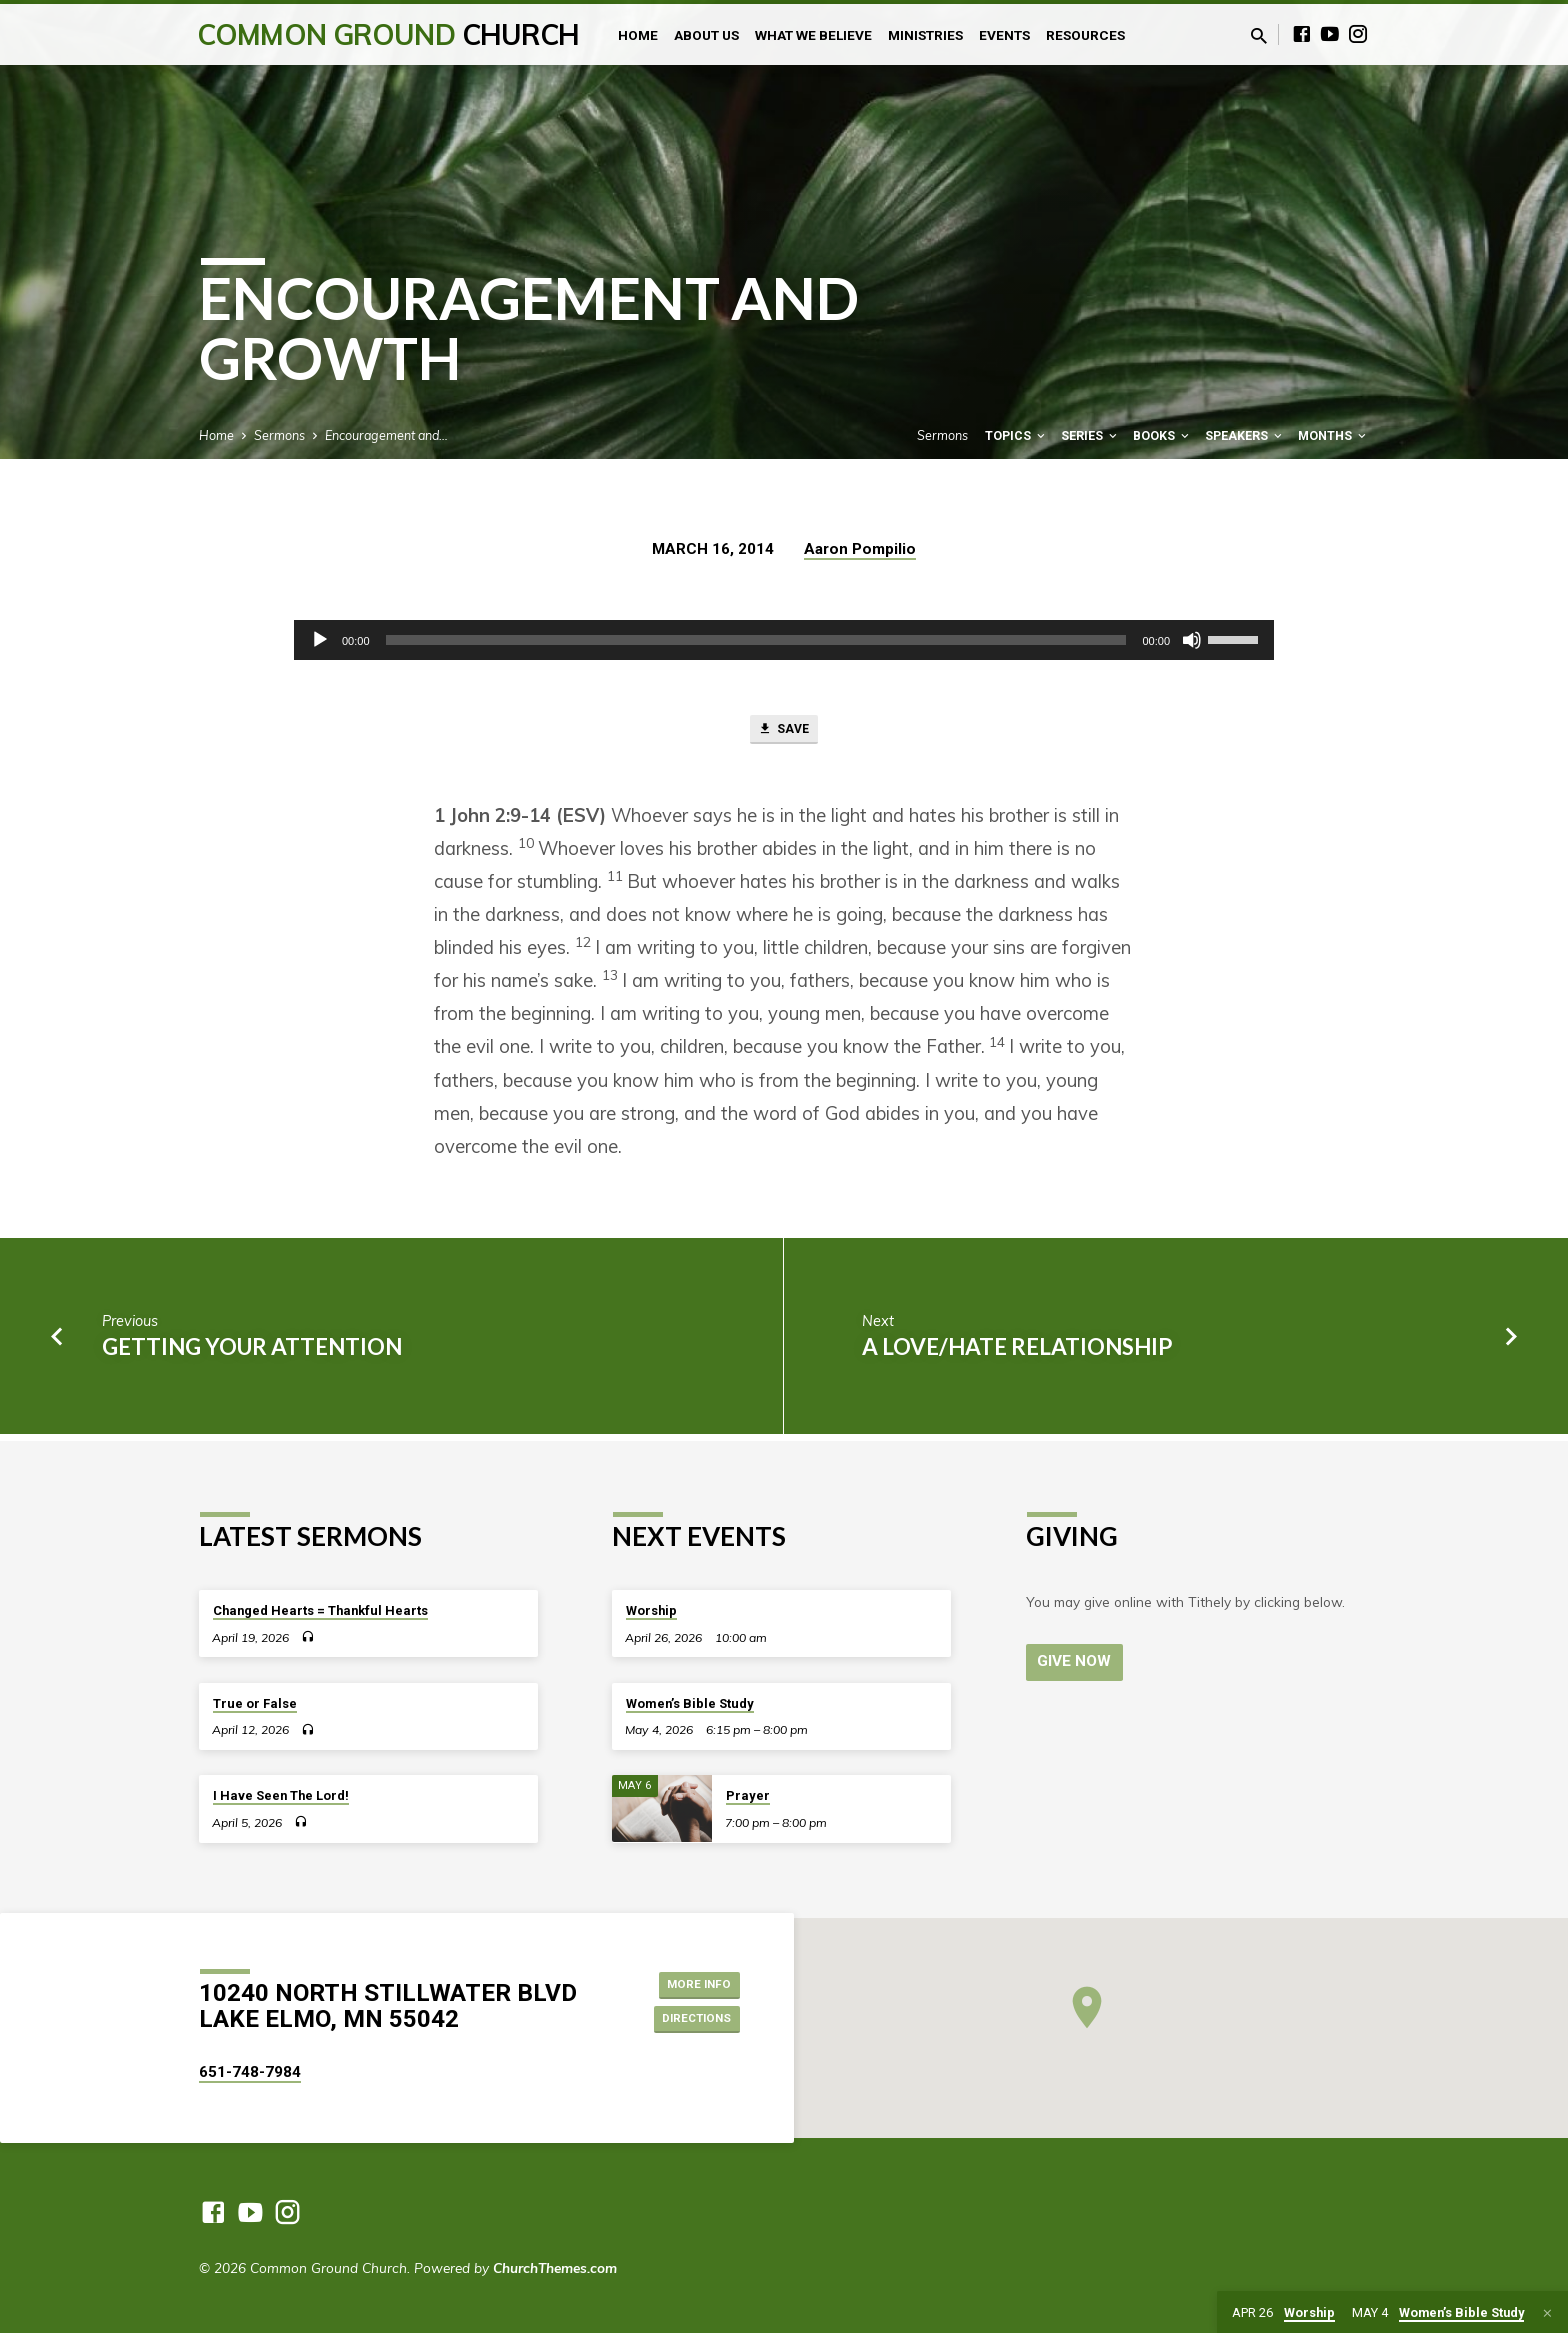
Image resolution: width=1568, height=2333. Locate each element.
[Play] (320, 640)
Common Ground (388, 34)
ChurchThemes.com (555, 2267)
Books (1162, 435)
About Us (706, 35)
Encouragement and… (386, 435)
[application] (784, 640)
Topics (1016, 435)
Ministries (925, 35)
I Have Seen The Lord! (281, 1795)
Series (1090, 435)
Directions (688, 2021)
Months (1333, 435)
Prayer (748, 1795)
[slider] (756, 640)
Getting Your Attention (252, 1352)
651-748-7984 (250, 2072)
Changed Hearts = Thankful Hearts (320, 1610)
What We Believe (813, 35)
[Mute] (1192, 640)
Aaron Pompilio (860, 549)
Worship (651, 1610)
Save (784, 733)
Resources (1085, 35)
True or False (255, 1703)
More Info (689, 1981)
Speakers (1245, 435)
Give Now (1077, 1661)
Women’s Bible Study (690, 1703)
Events (1004, 35)
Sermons (279, 435)
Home (638, 35)
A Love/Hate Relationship (1017, 1352)
